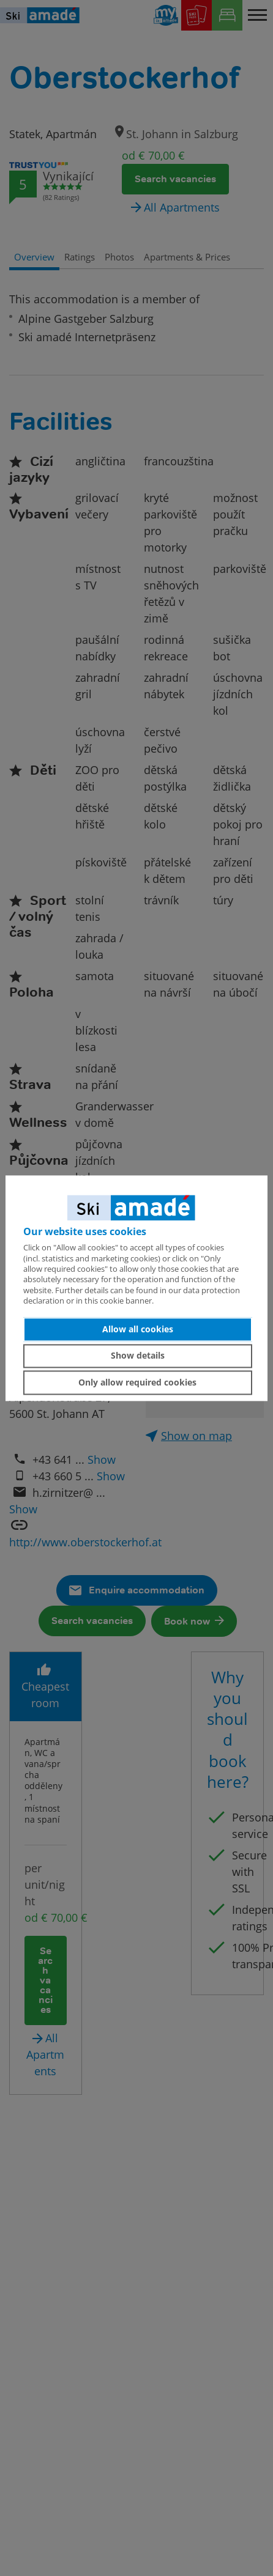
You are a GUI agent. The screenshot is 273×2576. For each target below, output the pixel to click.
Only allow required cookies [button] (137, 1382)
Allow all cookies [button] (137, 1329)
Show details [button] (138, 1356)
